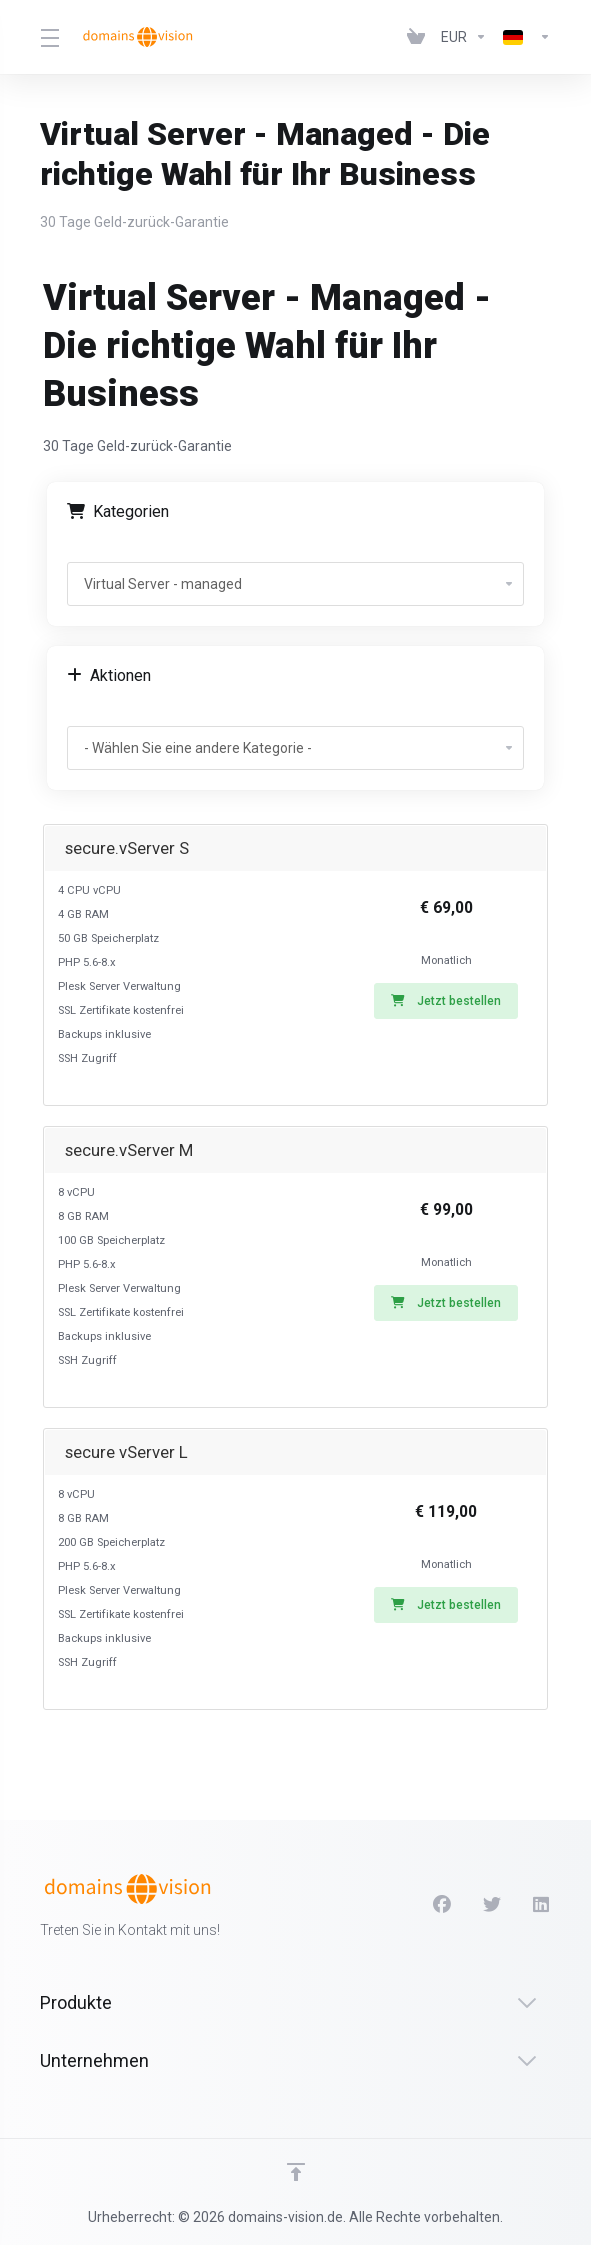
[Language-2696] (523, 37)
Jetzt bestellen (446, 1001)
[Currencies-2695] (464, 37)
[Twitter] (492, 1905)
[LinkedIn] (542, 1905)
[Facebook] (442, 1905)
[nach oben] (296, 2172)
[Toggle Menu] (48, 37)
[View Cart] (416, 37)
